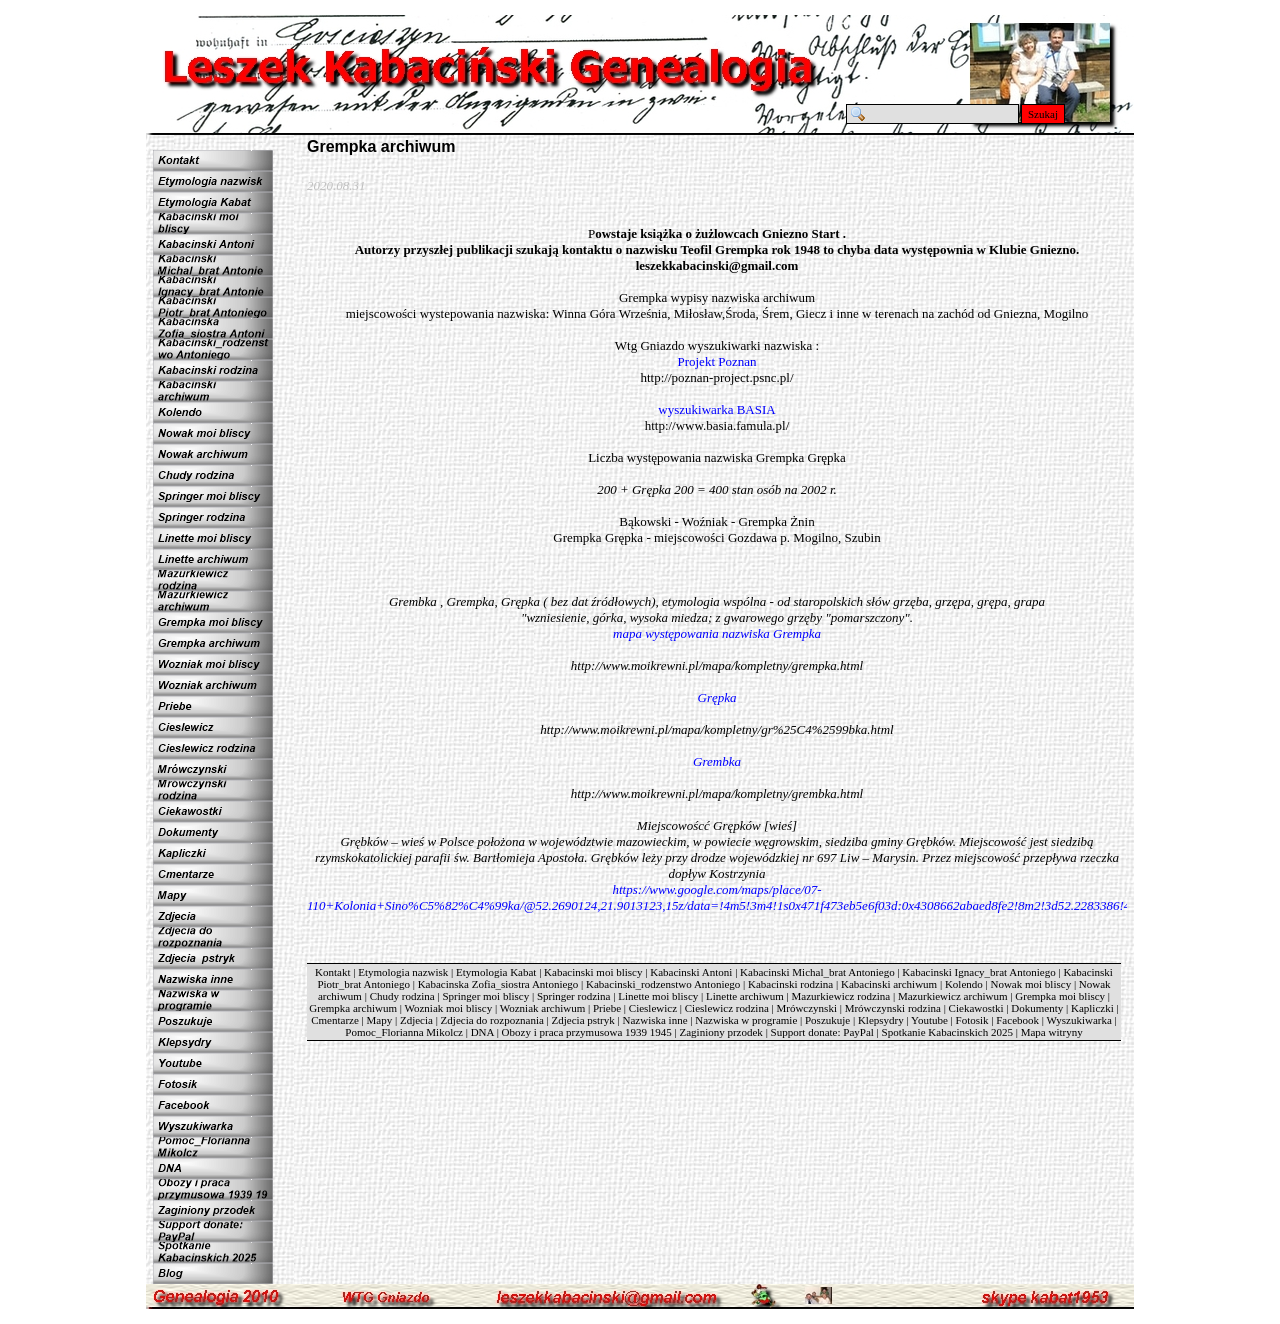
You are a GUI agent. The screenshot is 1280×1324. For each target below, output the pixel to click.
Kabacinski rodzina (790, 984)
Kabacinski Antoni (691, 972)
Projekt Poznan (716, 361)
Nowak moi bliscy (1030, 984)
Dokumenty (1037, 1008)
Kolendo (964, 984)
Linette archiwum (745, 996)
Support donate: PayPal (822, 1032)
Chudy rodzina (402, 996)
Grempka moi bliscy (1060, 996)
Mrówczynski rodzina (893, 1008)
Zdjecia (416, 1020)
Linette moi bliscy (658, 996)
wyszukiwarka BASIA (716, 409)
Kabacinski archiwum (889, 984)
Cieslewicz (653, 1008)
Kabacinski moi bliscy (593, 972)
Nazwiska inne (654, 1020)
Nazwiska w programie (746, 1020)
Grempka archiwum (353, 1008)
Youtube (929, 1020)
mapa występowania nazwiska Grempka (717, 633)
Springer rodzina (574, 996)
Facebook (1017, 1020)
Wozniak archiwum (543, 1008)
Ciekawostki (976, 1008)
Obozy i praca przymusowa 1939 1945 (587, 1032)
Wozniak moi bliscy (448, 1008)
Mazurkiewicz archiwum (953, 996)
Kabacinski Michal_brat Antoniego (817, 972)
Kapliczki (1092, 1008)
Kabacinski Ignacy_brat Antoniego (978, 972)
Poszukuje (827, 1020)
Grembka (717, 761)
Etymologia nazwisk (403, 972)
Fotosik (972, 1020)
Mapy (380, 1020)
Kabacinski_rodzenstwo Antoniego (663, 984)
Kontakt (332, 972)
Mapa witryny (1052, 1032)
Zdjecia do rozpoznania (492, 1020)
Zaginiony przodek (720, 1032)
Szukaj (1043, 114)
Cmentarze (335, 1020)
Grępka (717, 697)
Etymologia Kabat (496, 972)
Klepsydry (881, 1020)
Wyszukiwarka (1079, 1020)
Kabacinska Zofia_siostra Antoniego (498, 984)
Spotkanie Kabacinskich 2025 (947, 1032)
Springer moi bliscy (485, 996)
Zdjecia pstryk (583, 1020)
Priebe (607, 1008)
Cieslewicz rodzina (727, 1008)
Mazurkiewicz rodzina (841, 996)
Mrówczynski (806, 1008)
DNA (482, 1032)
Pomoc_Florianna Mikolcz (404, 1032)
